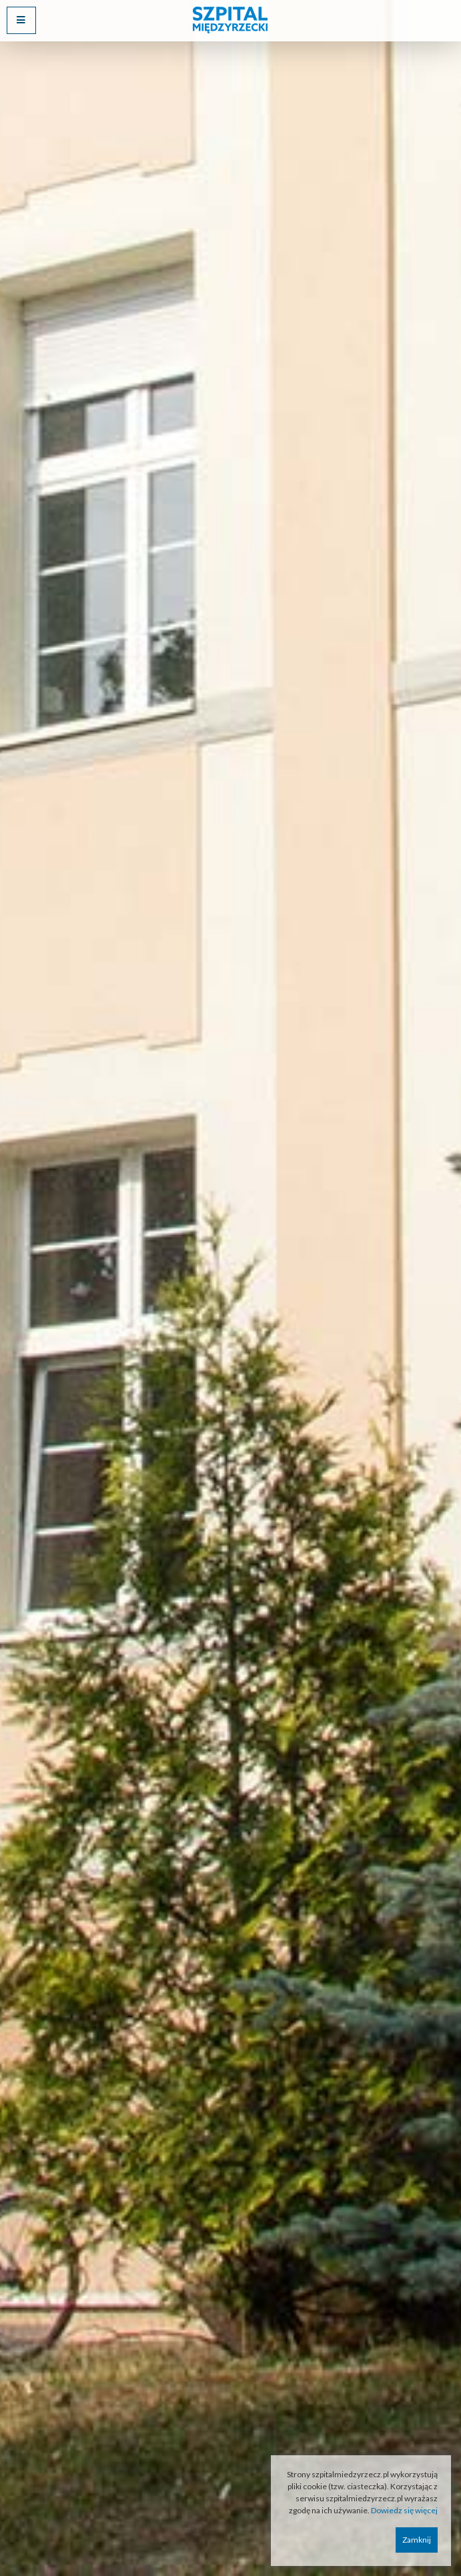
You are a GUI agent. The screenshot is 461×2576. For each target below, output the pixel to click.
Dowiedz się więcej (404, 2510)
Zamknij (416, 2540)
